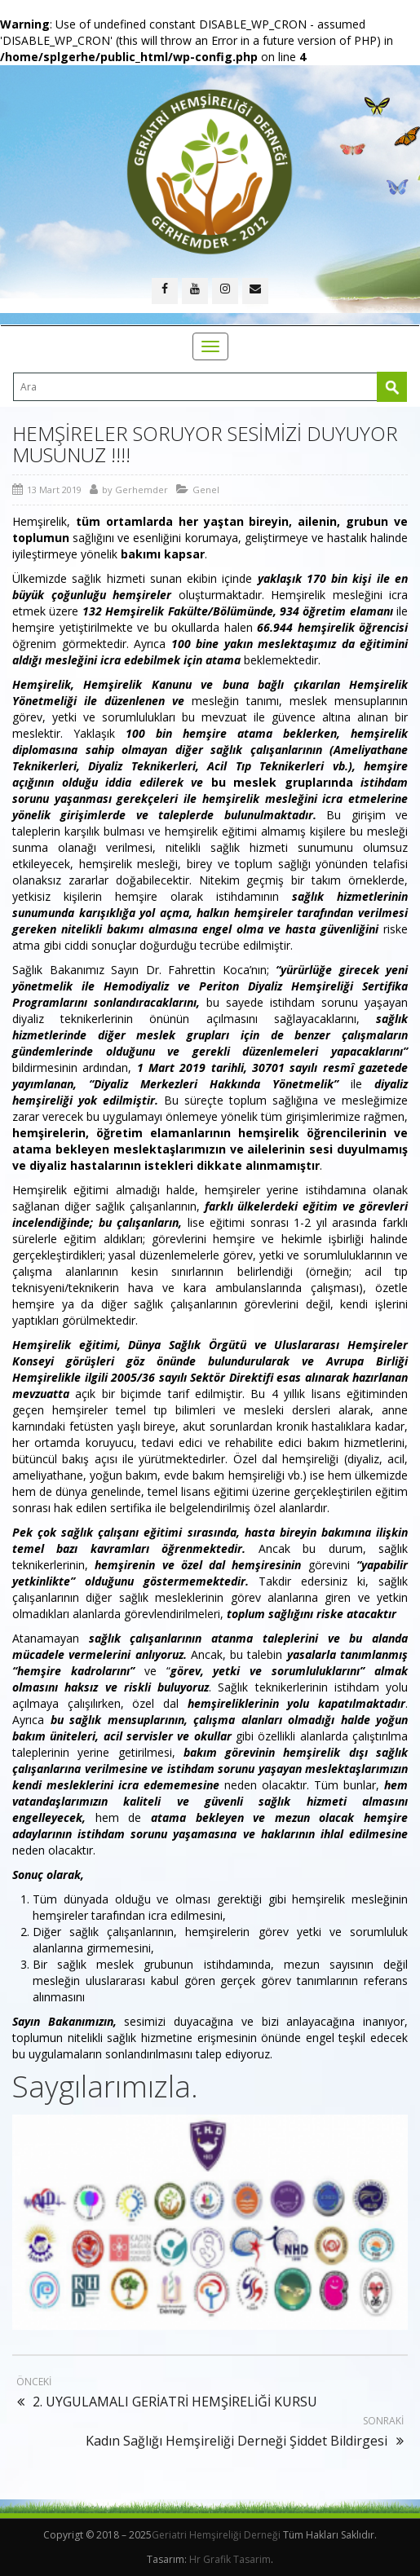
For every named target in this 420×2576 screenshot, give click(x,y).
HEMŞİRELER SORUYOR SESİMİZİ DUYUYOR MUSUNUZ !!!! (205, 444)
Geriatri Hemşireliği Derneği (216, 2535)
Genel (205, 489)
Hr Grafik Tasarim (230, 2559)
